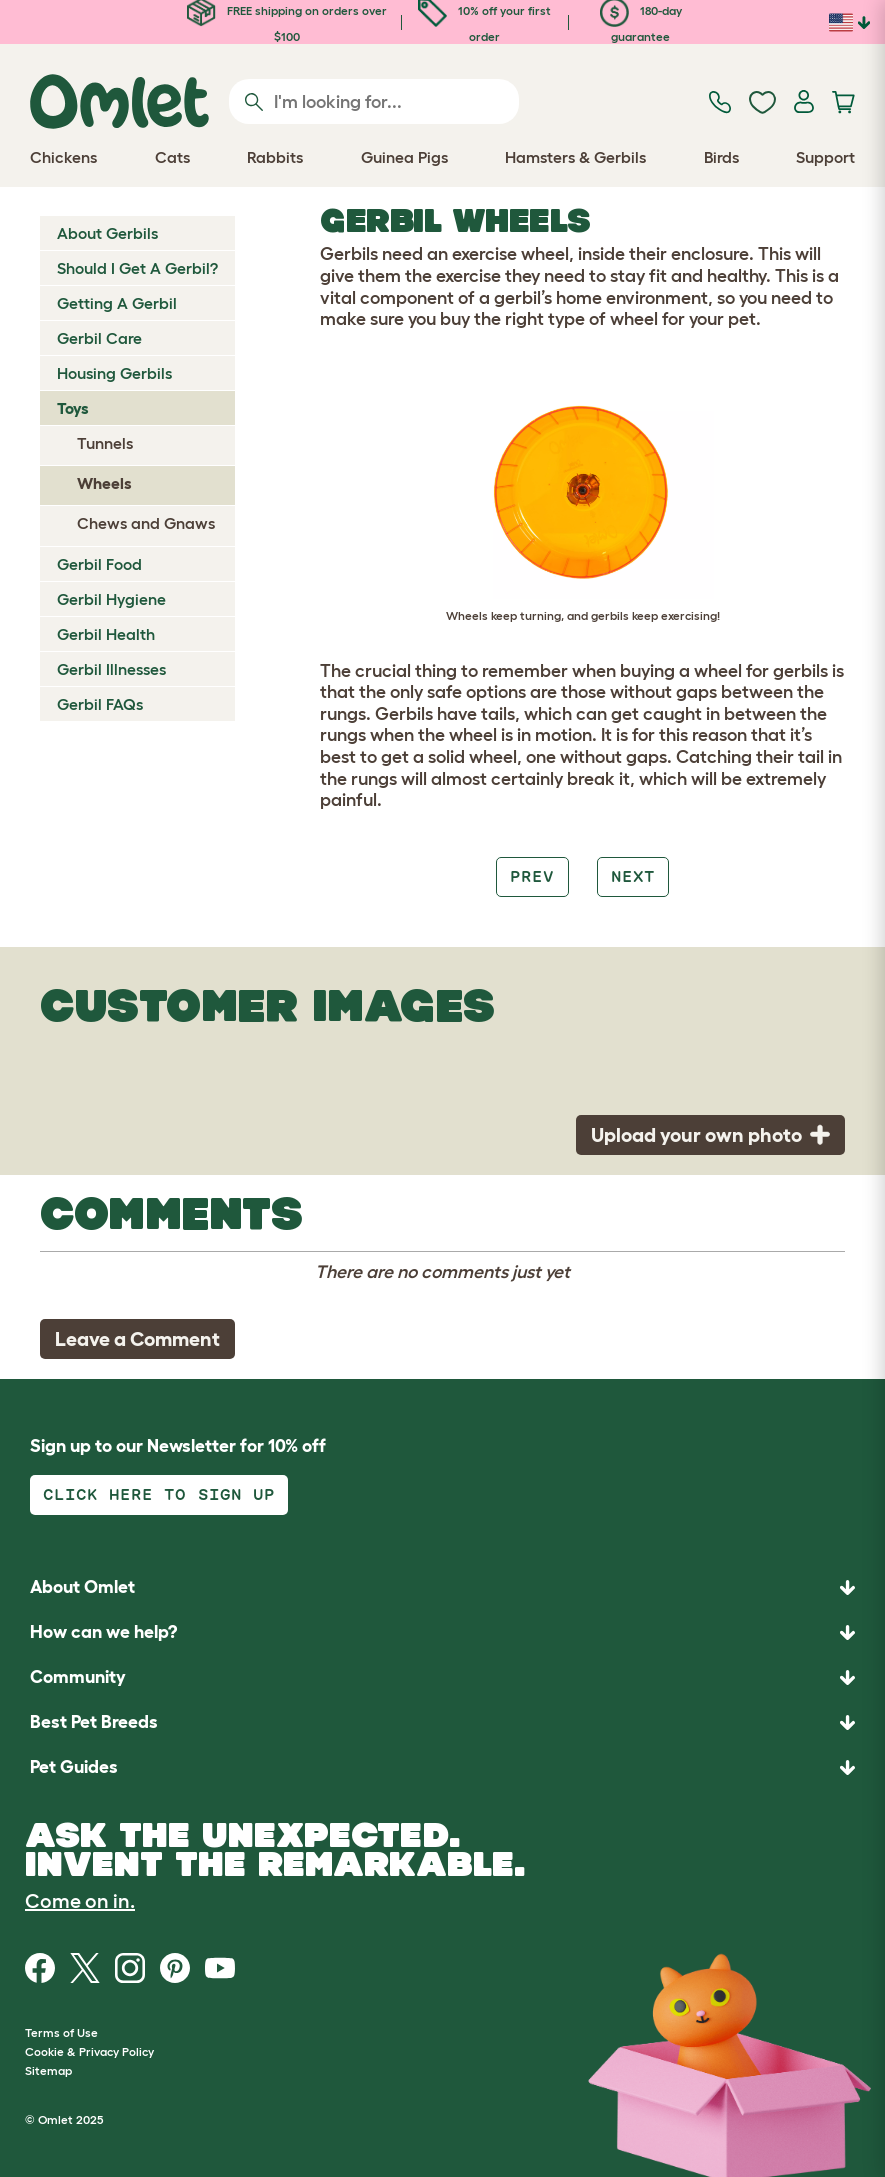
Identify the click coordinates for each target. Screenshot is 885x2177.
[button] (442, 1767)
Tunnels (105, 443)
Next (633, 876)
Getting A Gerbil (117, 303)
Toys (73, 408)
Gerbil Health (106, 634)
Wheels (104, 483)
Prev (532, 876)
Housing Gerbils (114, 373)
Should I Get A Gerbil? (137, 268)
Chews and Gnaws (146, 523)
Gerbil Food (99, 564)
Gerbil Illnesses (111, 669)
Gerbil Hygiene (111, 599)
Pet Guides (74, 1767)
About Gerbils (107, 233)
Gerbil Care (99, 338)
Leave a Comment (137, 1339)
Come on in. (80, 1901)
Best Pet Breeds (94, 1722)
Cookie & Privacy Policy (89, 2051)
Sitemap (48, 2070)
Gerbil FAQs (100, 704)
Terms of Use (61, 2032)
